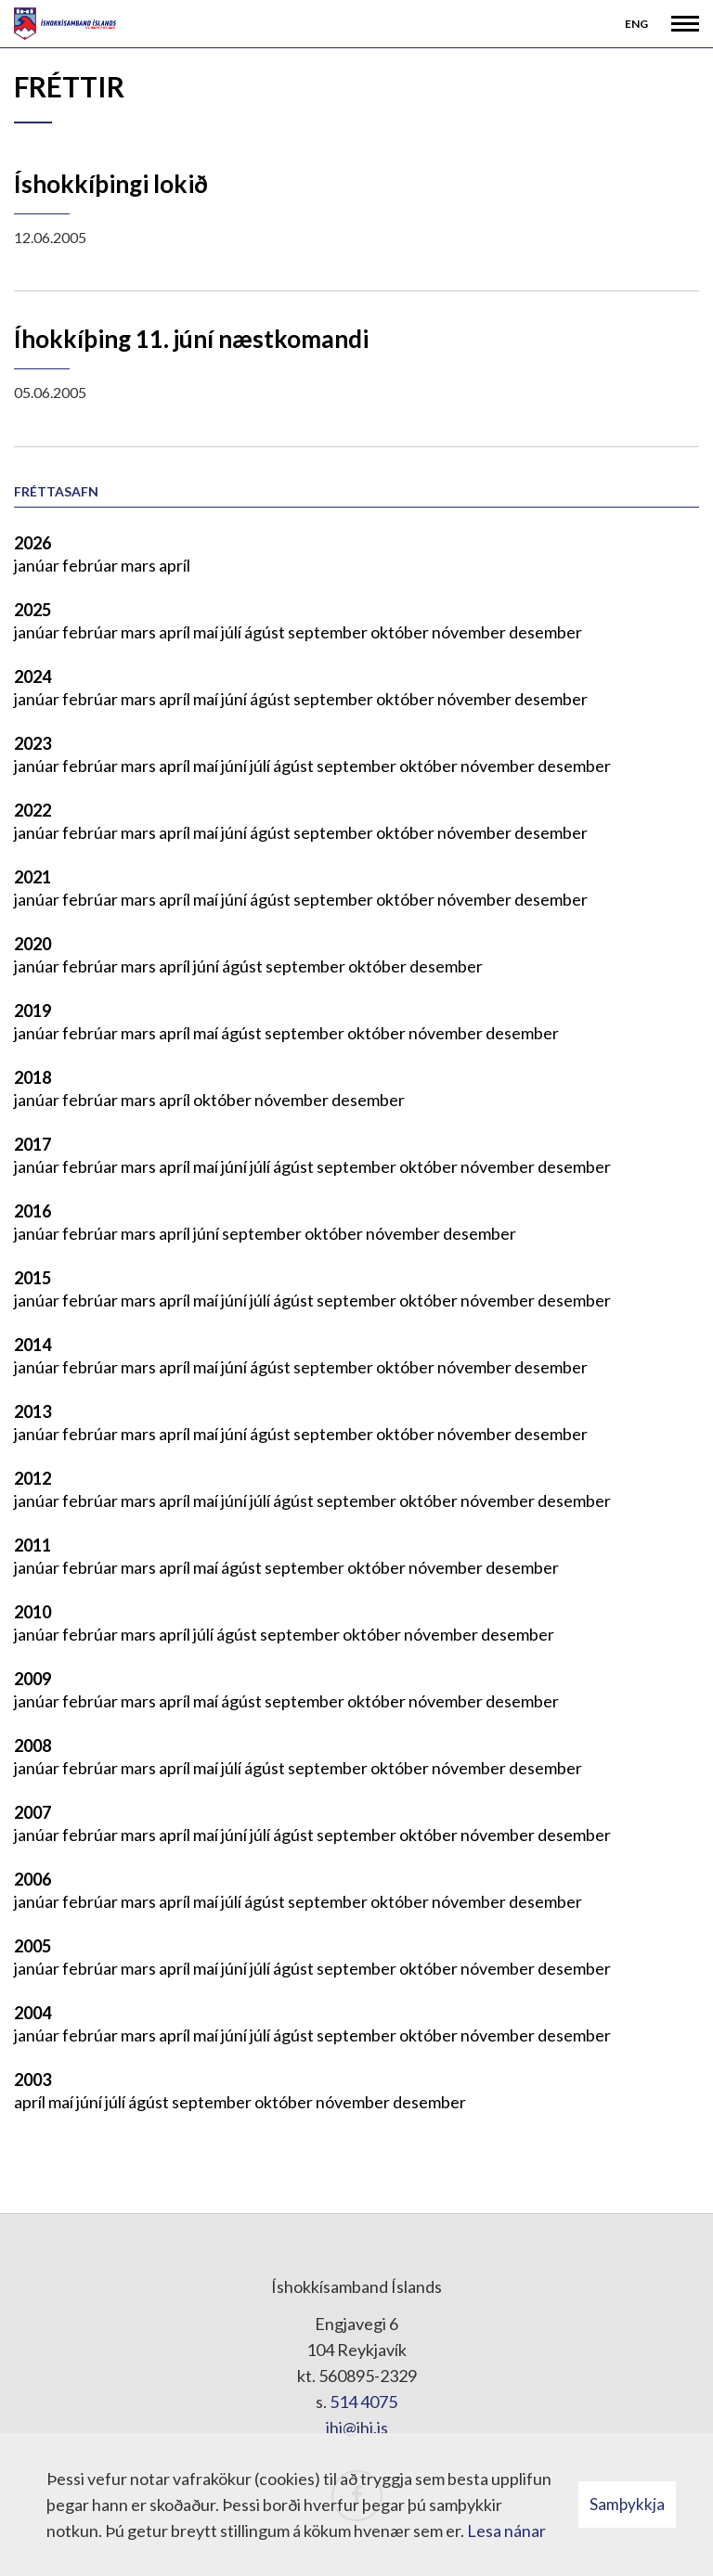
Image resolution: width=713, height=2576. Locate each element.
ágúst (266, 632)
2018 (32, 1077)
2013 (32, 1411)
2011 (32, 1545)
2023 (32, 743)
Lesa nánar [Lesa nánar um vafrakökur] (506, 2530)
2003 (32, 2079)
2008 (32, 1745)
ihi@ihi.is (357, 2427)
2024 (32, 676)
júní (235, 699)
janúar (38, 565)
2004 (32, 2013)
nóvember (470, 632)
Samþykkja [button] (627, 2504)
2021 (32, 877)
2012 (32, 1478)
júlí (232, 632)
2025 (32, 609)
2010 (32, 1612)
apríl (174, 565)
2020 (32, 944)
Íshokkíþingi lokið (111, 184)
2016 (32, 1211)
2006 (32, 1879)
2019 (32, 1010)
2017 (32, 1144)
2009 (32, 1678)
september (329, 632)
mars (140, 565)
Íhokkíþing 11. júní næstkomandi (191, 339)
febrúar (91, 565)
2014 (32, 1344)
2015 (32, 1278)
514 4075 (363, 2401)
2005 (32, 1946)
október (401, 632)
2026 (32, 543)
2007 (32, 1812)
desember (545, 632)
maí (207, 632)
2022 (32, 810)
